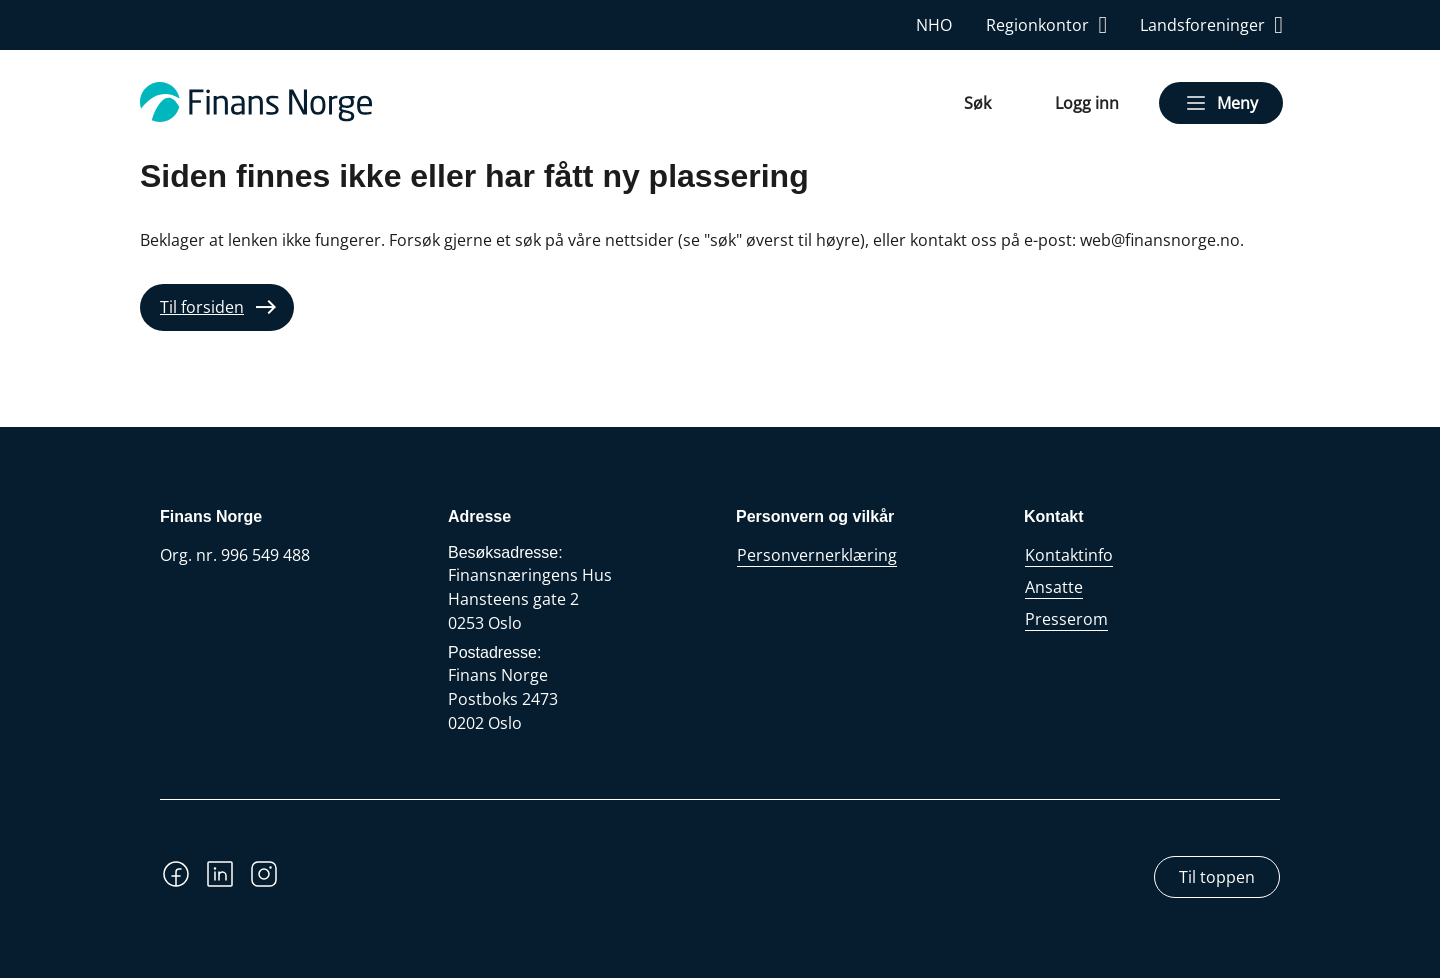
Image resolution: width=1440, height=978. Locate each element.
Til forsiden (202, 307)
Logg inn (1087, 103)
